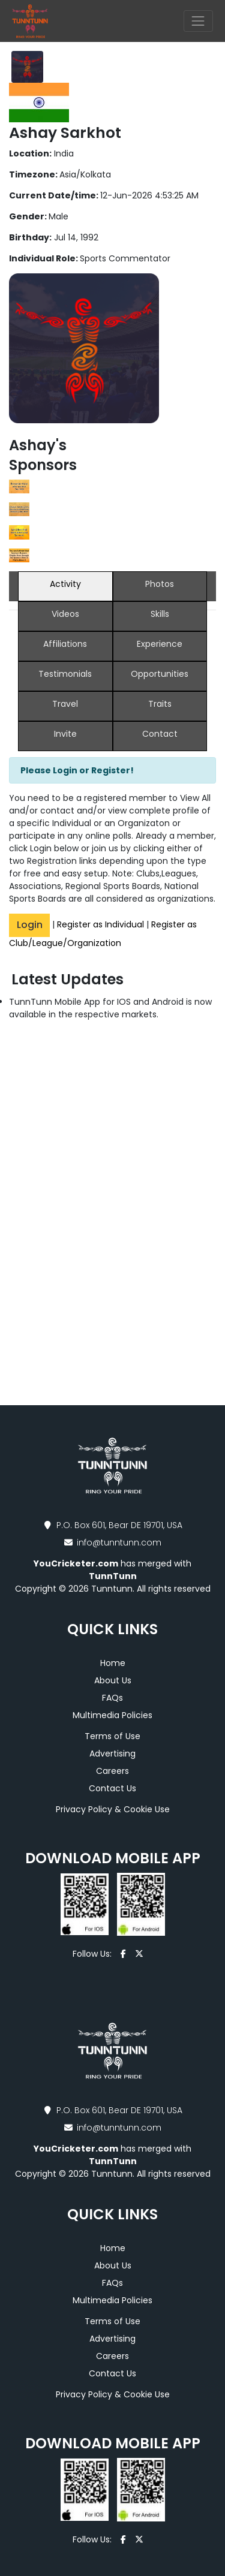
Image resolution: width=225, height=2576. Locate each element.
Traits (160, 704)
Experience (159, 644)
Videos (65, 614)
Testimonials (65, 674)
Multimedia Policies (112, 1715)
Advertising (112, 1753)
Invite (65, 734)
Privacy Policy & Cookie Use (113, 1809)
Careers (112, 1771)
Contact (160, 734)
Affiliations (65, 644)
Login (30, 925)
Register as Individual (100, 924)
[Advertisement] (112, 1222)
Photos (159, 584)
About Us (112, 1680)
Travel (65, 704)
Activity (65, 584)
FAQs (112, 1698)
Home (112, 1663)
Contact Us (112, 1788)
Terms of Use (112, 1736)
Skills (160, 614)
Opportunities (159, 674)
